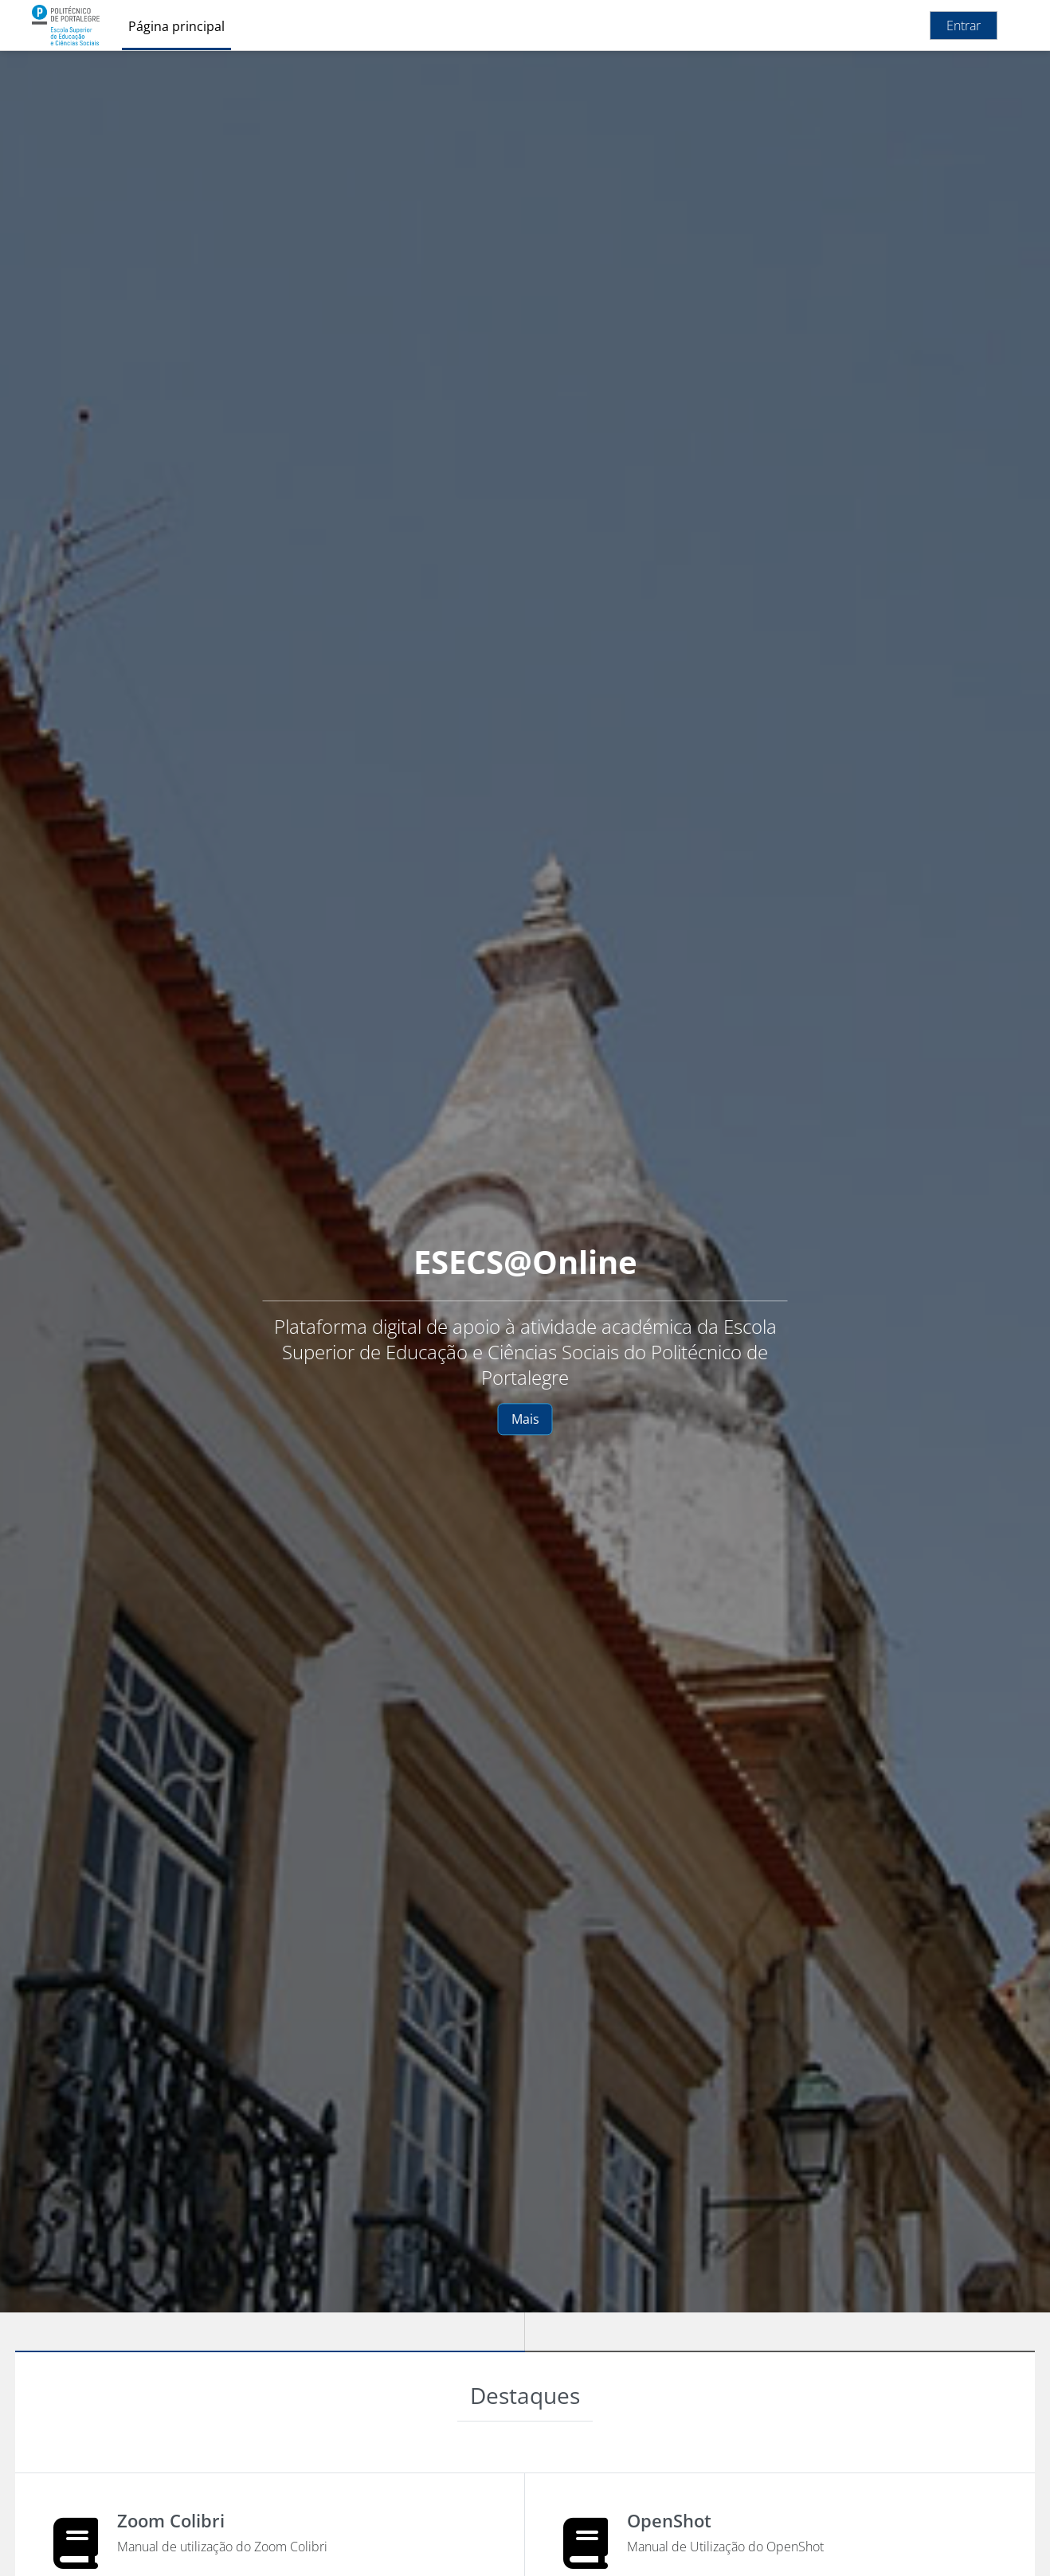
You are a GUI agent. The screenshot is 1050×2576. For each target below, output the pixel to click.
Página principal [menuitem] (176, 26)
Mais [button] (525, 1419)
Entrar (963, 25)
